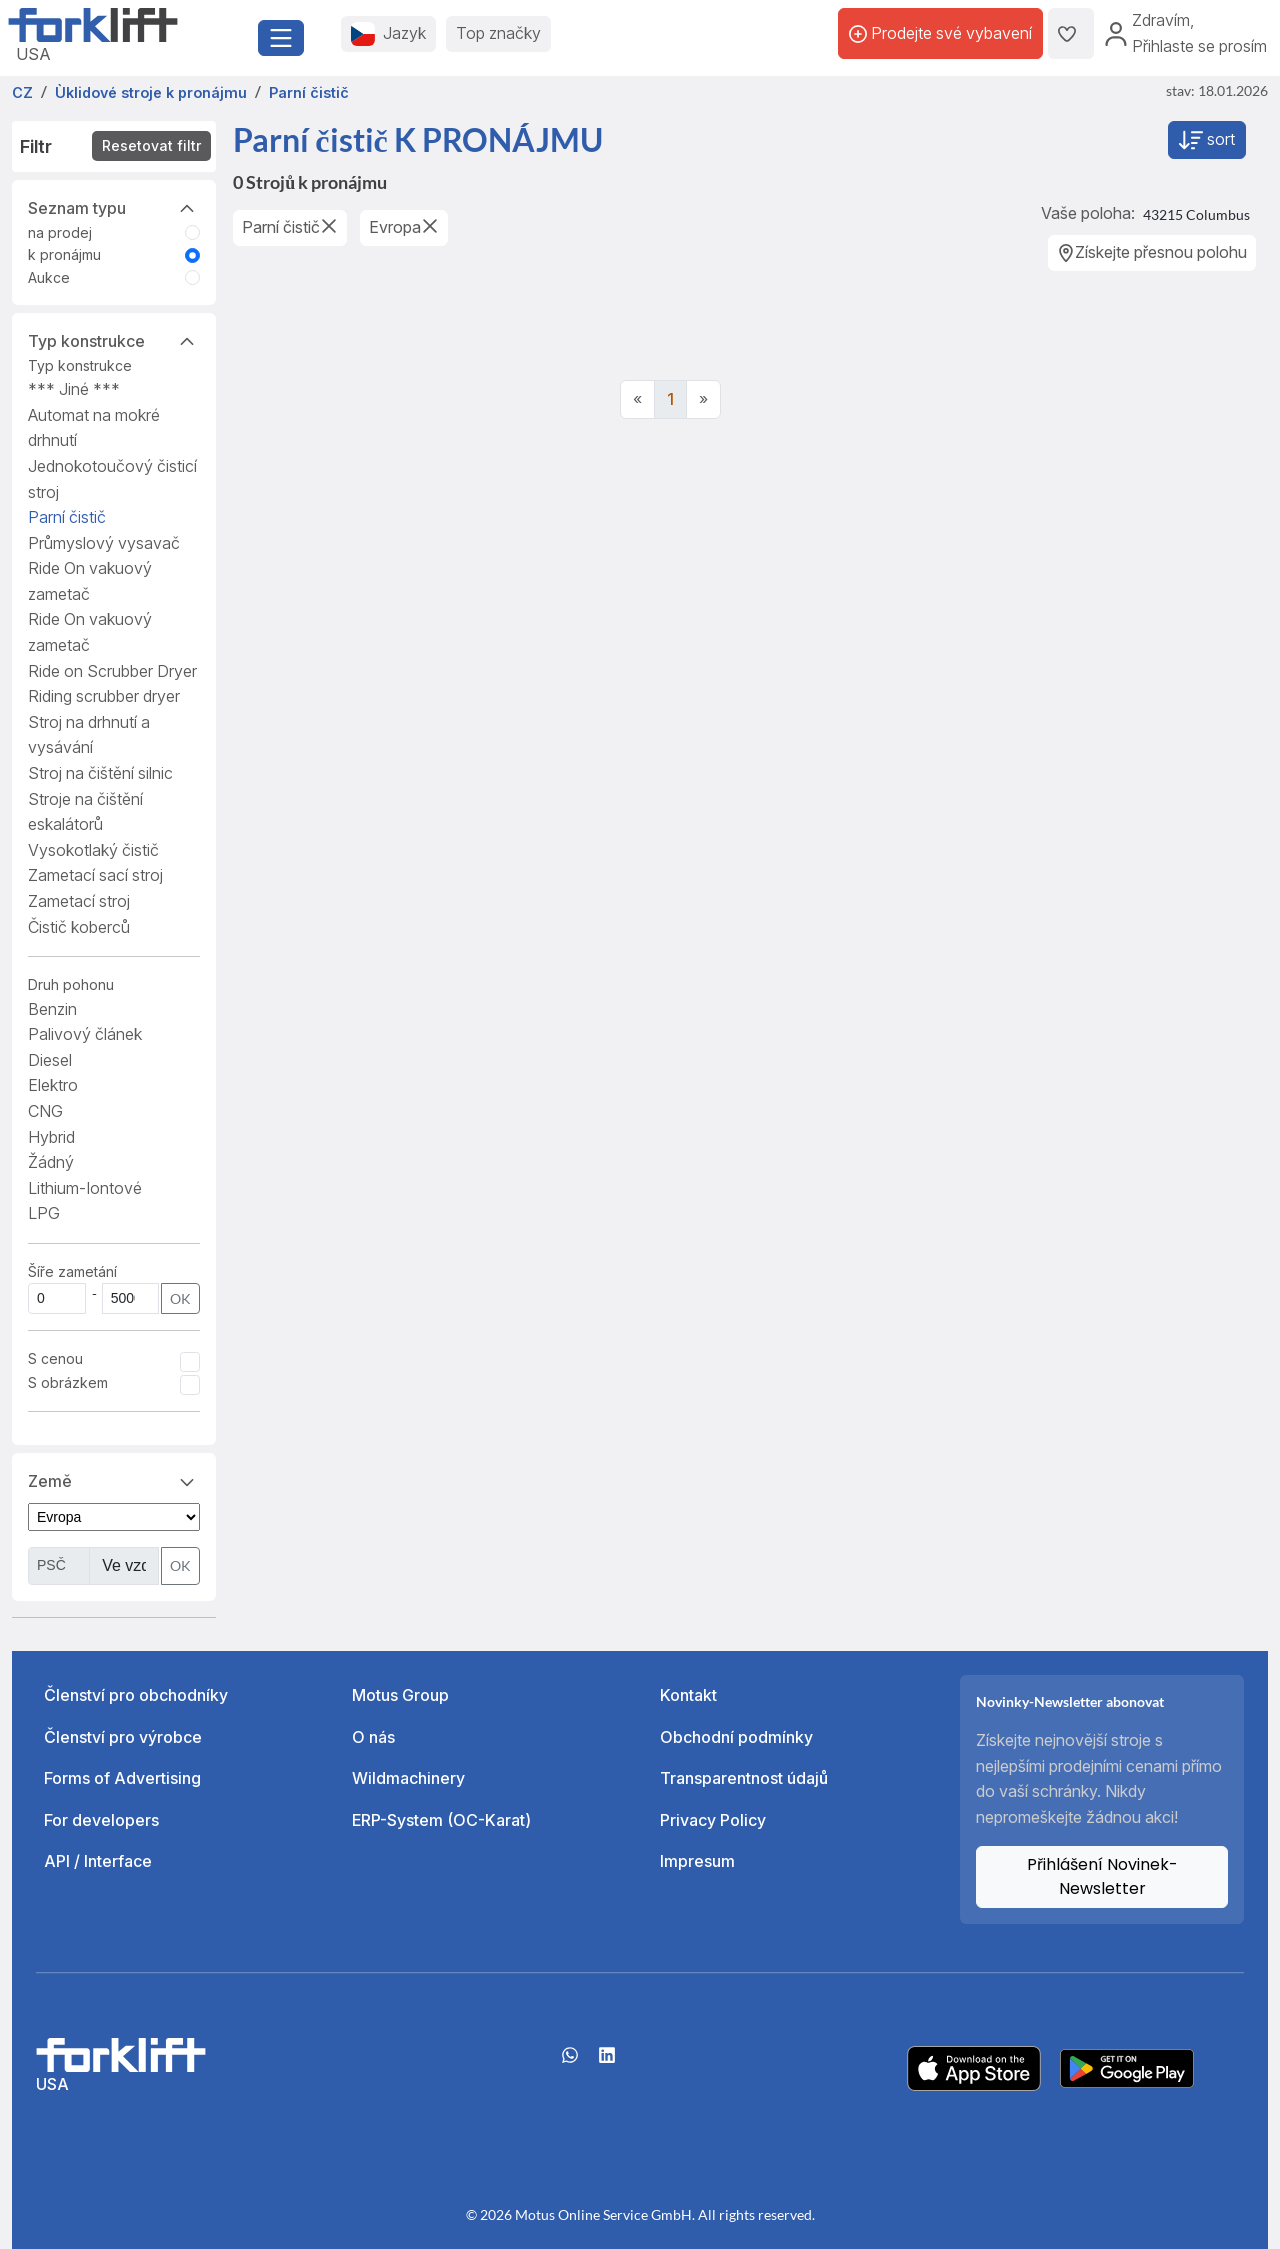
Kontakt (688, 1695)
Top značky (498, 33)
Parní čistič (67, 517)
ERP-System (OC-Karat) (441, 1820)
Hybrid (51, 1137)
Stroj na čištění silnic (100, 773)
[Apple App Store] (974, 2067)
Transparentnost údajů (744, 1778)
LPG (44, 1213)
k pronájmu (64, 254)
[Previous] (637, 400)
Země (114, 1480)
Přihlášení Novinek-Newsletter (1102, 1876)
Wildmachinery (408, 1778)
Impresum (697, 1861)
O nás (373, 1737)
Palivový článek (85, 1034)
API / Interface (98, 1861)
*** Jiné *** (74, 389)
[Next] (703, 400)
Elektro (53, 1085)
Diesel (50, 1060)
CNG (45, 1111)
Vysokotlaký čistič (93, 850)
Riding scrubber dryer (104, 696)
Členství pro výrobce (123, 1737)
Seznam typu (114, 207)
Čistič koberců (79, 927)
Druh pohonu (71, 984)
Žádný (51, 1162)
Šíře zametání (72, 1271)
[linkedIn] (607, 2062)
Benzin (52, 1009)
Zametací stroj (79, 901)
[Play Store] (1127, 2067)
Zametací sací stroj (95, 875)
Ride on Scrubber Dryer (112, 671)
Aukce (49, 277)
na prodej (60, 232)
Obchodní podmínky (736, 1737)
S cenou (55, 1358)
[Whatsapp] (570, 2062)
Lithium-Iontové (85, 1188)
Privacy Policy (713, 1820)
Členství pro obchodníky (136, 1695)
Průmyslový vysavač (104, 543)
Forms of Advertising (122, 1778)
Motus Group (400, 1695)
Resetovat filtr (151, 145)
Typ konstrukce (114, 340)
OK (180, 1298)
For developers (101, 1820)
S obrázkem (68, 1382)
